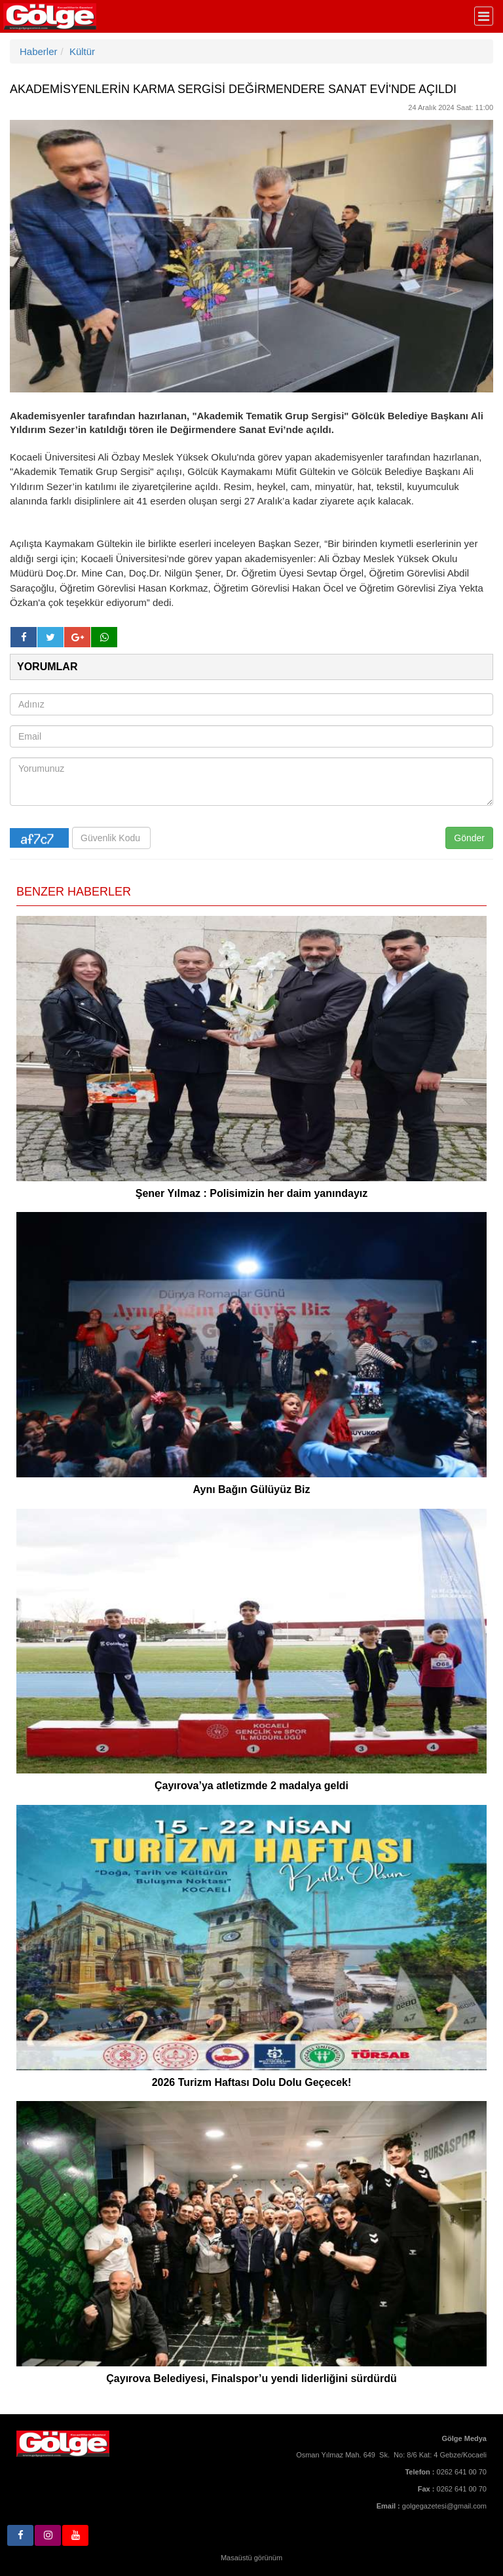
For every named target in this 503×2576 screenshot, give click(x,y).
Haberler (39, 51)
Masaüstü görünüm (251, 2558)
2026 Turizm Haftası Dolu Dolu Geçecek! (252, 2082)
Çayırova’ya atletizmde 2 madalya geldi (251, 1785)
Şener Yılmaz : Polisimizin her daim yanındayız (251, 1193)
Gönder (469, 838)
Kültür (82, 51)
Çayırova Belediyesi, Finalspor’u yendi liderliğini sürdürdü (251, 2378)
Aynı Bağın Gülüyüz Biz (251, 1489)
